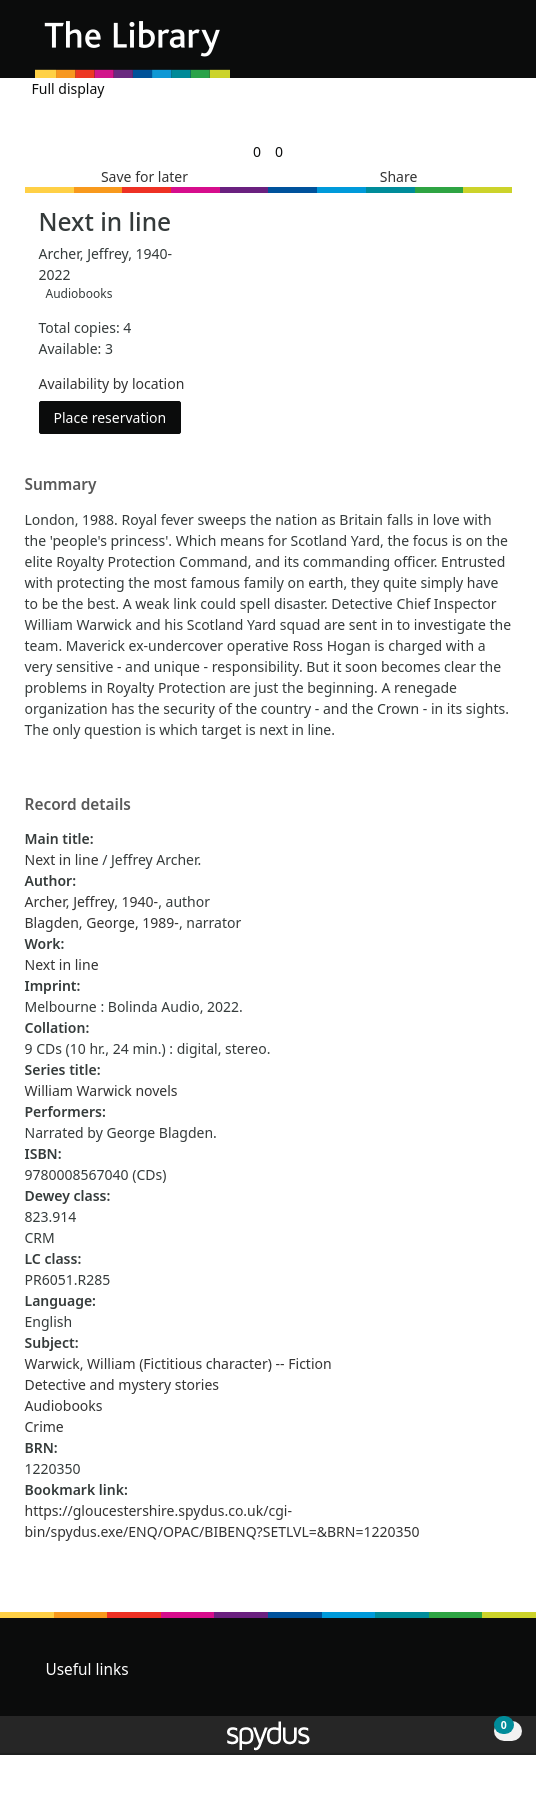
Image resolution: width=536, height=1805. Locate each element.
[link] (257, 151)
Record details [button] (78, 805)
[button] (466, 46)
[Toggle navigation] (490, 46)
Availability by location (112, 383)
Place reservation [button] (118, 416)
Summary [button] (61, 485)
